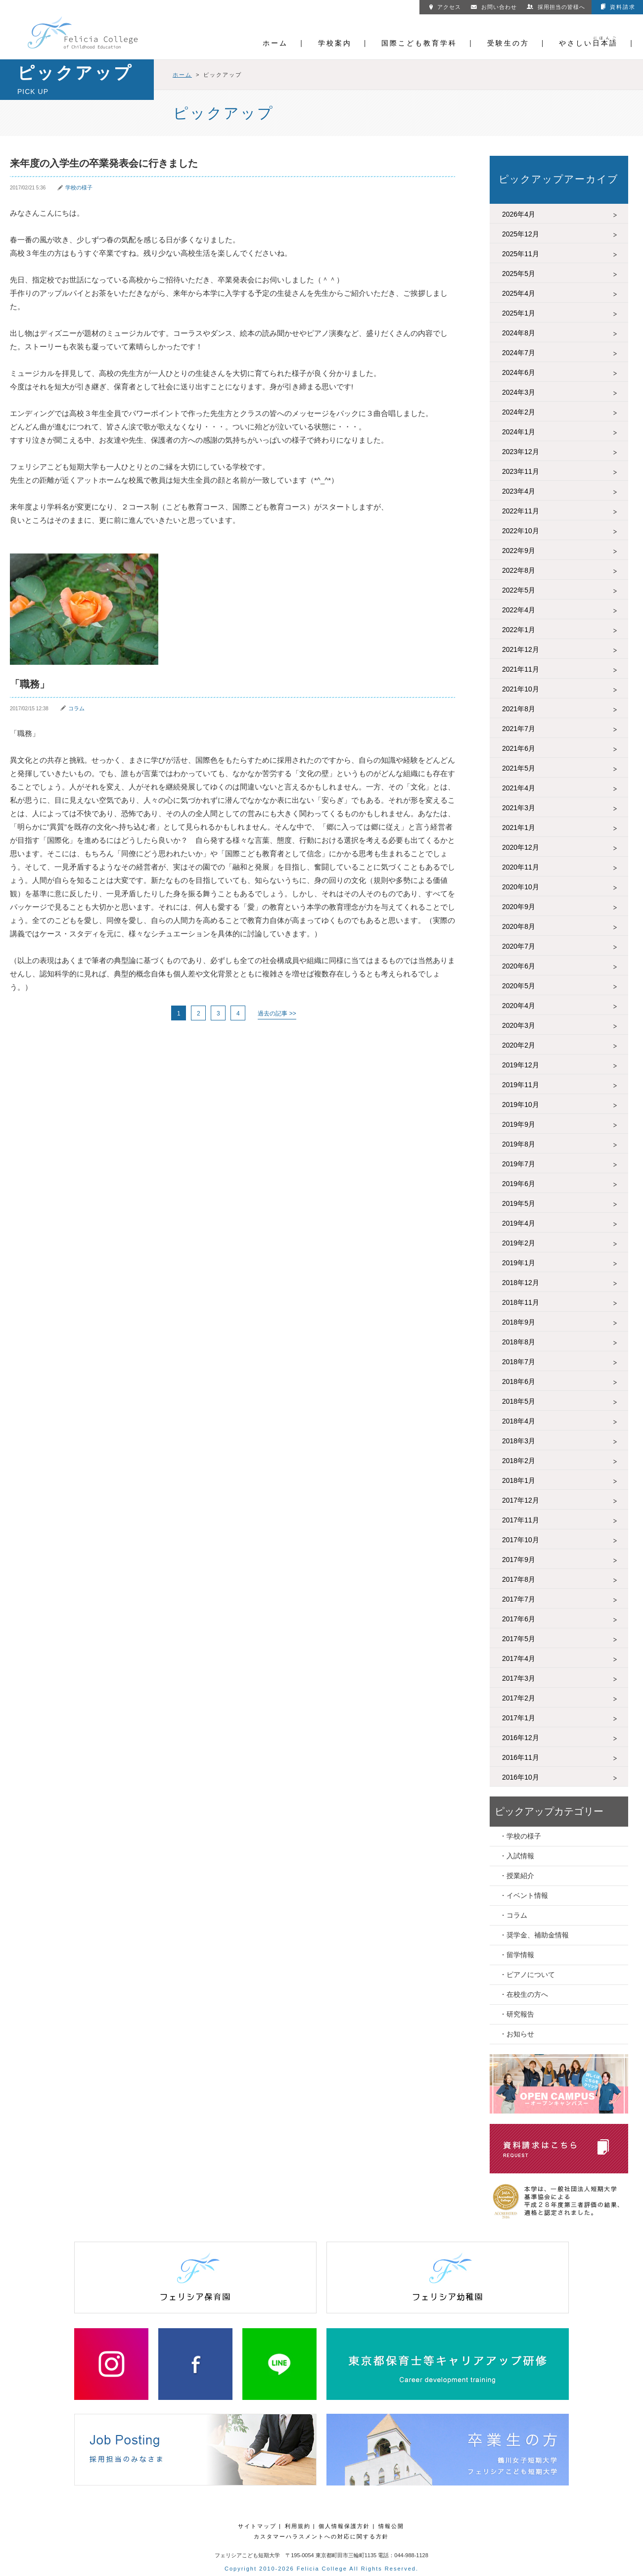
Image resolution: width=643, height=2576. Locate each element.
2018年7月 (518, 1362)
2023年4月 (518, 491)
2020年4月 (518, 1006)
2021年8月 (518, 709)
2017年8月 (518, 1579)
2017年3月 (518, 1678)
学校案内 (335, 43)
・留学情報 (517, 1955)
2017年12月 (520, 1500)
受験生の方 (508, 43)
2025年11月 (520, 254)
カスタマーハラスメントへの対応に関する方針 (321, 2536)
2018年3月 (518, 1441)
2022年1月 (518, 630)
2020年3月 (518, 1025)
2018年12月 (520, 1283)
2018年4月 (518, 1421)
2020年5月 (518, 986)
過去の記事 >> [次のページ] (277, 1013)
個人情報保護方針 (344, 2526)
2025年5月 (518, 273)
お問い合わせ (494, 6)
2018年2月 (518, 1461)
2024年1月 (518, 432)
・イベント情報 (524, 1895)
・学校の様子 (520, 1836)
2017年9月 (518, 1560)
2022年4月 (518, 610)
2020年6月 (518, 966)
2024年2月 (518, 412)
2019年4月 (518, 1223)
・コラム (513, 1915)
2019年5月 (518, 1203)
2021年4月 (518, 788)
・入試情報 (517, 1856)
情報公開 (391, 2526)
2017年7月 (518, 1599)
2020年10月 (520, 887)
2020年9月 (518, 907)
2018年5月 (518, 1401)
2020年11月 (520, 867)
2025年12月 (520, 234)
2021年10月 (520, 689)
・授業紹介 (517, 1876)
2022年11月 (520, 511)
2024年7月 (518, 353)
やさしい (588, 43)
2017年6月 (518, 1619)
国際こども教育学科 (419, 43)
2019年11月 (520, 1085)
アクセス (445, 6)
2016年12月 (520, 1738)
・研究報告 (517, 2014)
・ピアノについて (527, 1974)
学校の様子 (78, 187)
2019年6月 (518, 1184)
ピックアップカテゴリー (549, 1811)
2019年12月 (520, 1065)
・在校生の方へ (524, 1994)
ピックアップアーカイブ (558, 179)
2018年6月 (518, 1381)
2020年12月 (520, 847)
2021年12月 (520, 649)
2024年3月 (518, 392)
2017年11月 (520, 1520)
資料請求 (618, 6)
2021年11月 (520, 669)
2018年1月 (518, 1480)
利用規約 (298, 2526)
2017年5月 (518, 1639)
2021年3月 (518, 808)
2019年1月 (518, 1263)
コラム (76, 708)
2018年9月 (518, 1322)
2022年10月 (520, 531)
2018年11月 (520, 1302)
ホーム (275, 43)
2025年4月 (518, 293)
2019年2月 (518, 1243)
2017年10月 (520, 1540)
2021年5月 (518, 768)
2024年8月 (518, 333)
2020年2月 (518, 1045)
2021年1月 (518, 827)
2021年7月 (518, 729)
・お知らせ (517, 2034)
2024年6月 (518, 372)
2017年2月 (518, 1698)
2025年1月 (518, 313)
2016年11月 (520, 1757)
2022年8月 (518, 570)
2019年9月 (518, 1124)
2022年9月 (518, 550)
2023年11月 (520, 471)
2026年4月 (518, 214)
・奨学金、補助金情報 (534, 1935)
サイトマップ (257, 2526)
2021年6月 (518, 748)
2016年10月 (520, 1777)
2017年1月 (518, 1718)
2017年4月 (518, 1658)
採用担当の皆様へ (556, 6)
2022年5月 (518, 590)
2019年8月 (518, 1144)
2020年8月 (518, 926)
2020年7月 (518, 946)
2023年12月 (520, 452)
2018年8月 (518, 1342)
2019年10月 (520, 1104)
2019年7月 (518, 1164)
